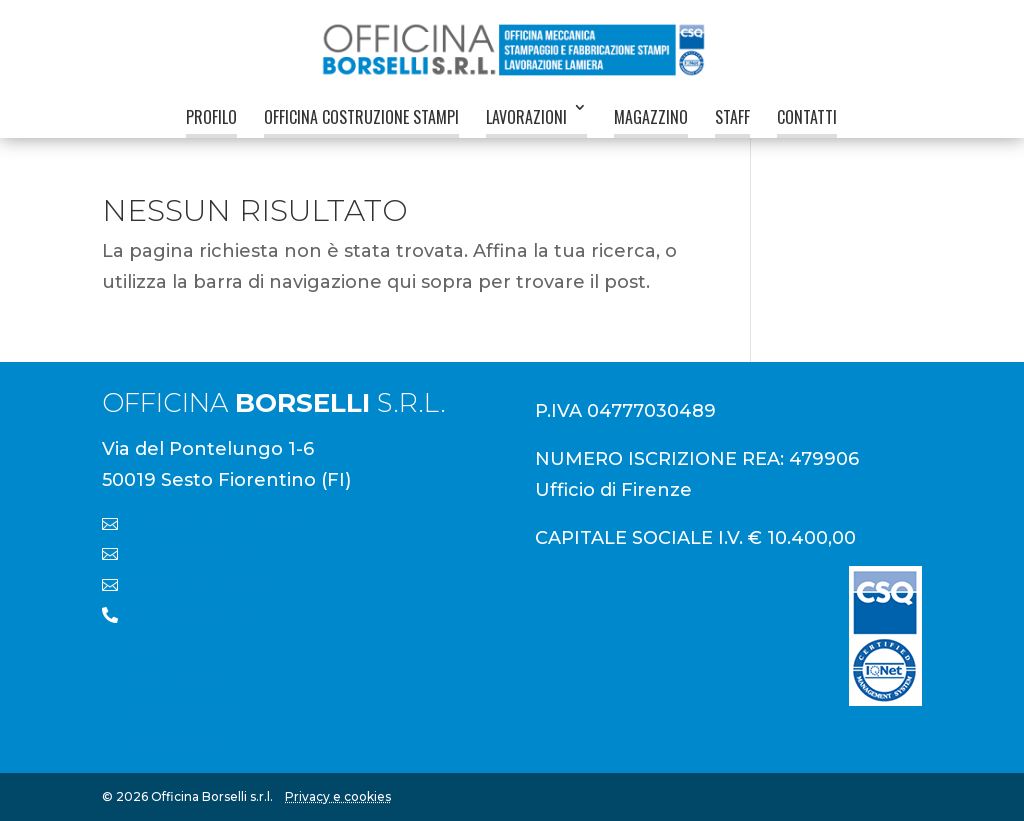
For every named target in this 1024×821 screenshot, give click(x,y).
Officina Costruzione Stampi (361, 117)
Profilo (211, 117)
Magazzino (651, 117)
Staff (732, 117)
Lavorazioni (526, 117)
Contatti (807, 117)
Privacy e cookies (338, 796)
